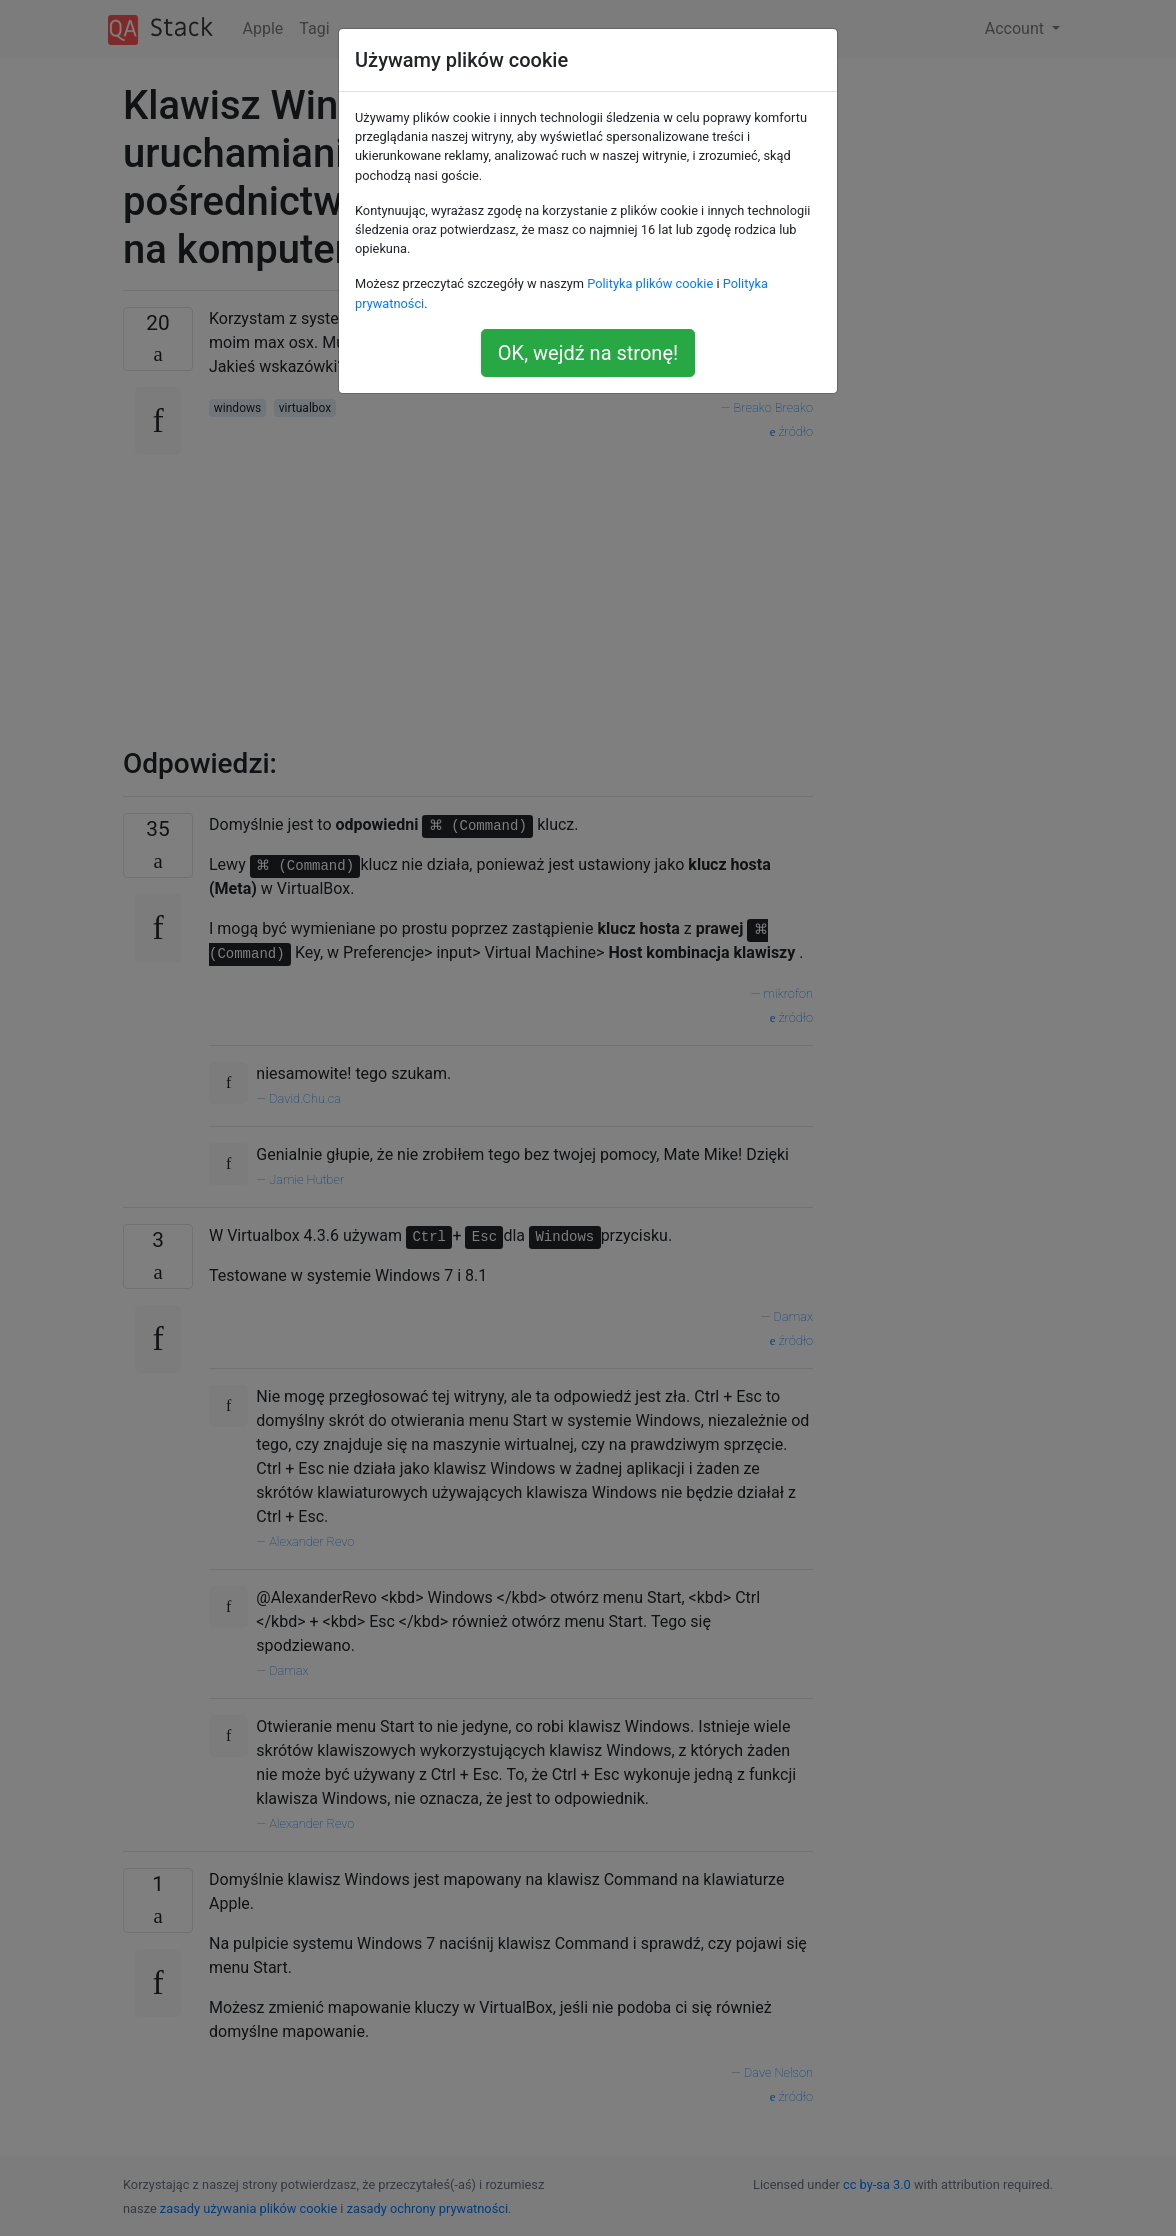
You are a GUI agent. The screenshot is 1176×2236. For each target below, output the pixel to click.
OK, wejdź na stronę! (588, 353)
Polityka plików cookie (650, 283)
